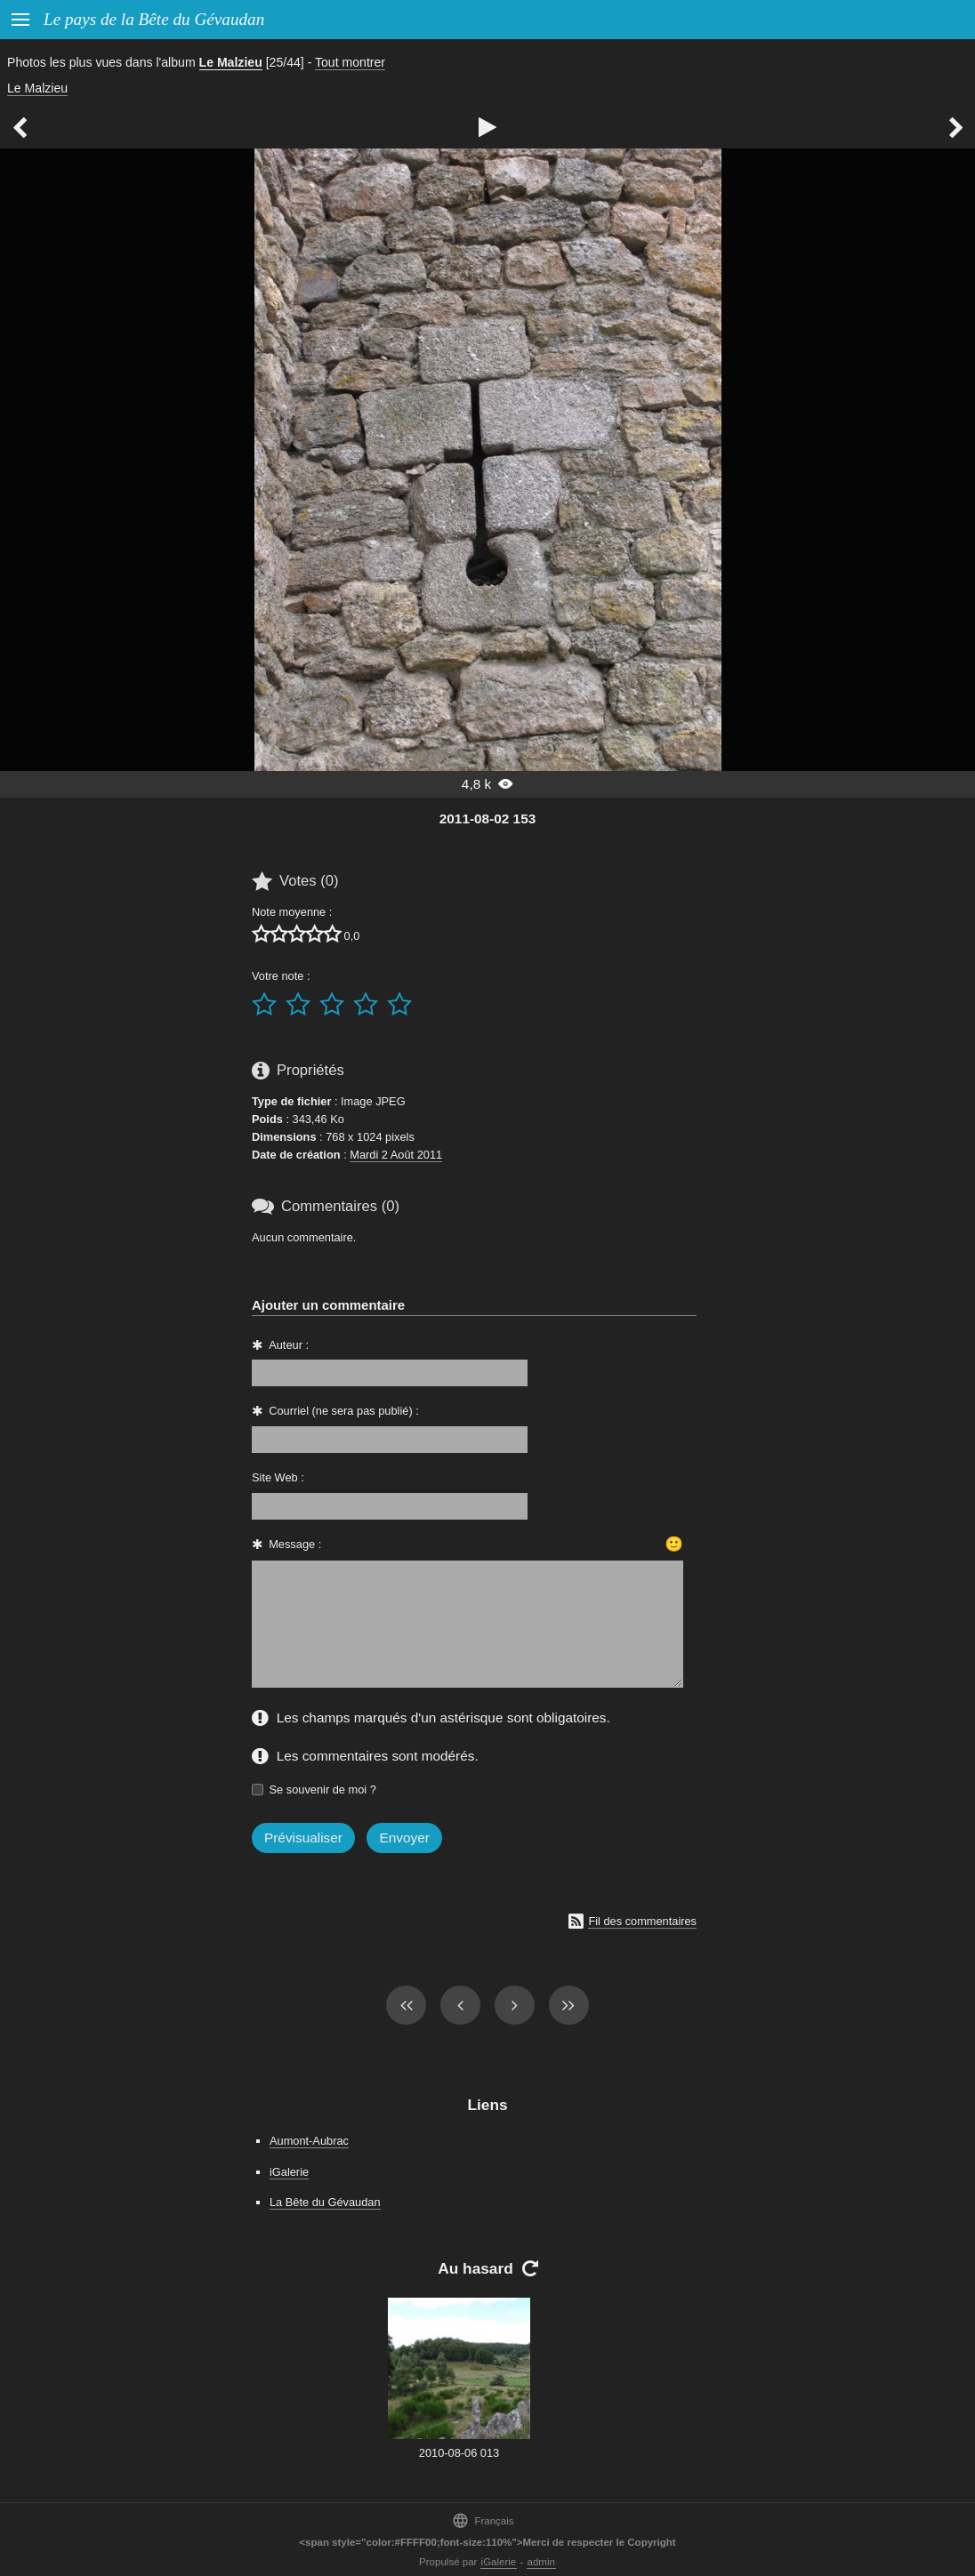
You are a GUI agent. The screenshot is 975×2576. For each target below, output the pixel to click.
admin (541, 2561)
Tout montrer (350, 62)
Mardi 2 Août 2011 (396, 1154)
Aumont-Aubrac (309, 2140)
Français (482, 2520)
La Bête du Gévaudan (325, 2202)
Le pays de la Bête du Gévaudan (154, 19)
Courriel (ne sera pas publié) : (344, 1410)
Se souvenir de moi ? (323, 1789)
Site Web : (278, 1477)
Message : (295, 1544)
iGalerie (289, 2172)
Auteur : (289, 1345)
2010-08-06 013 (459, 2453)
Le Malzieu (230, 62)
